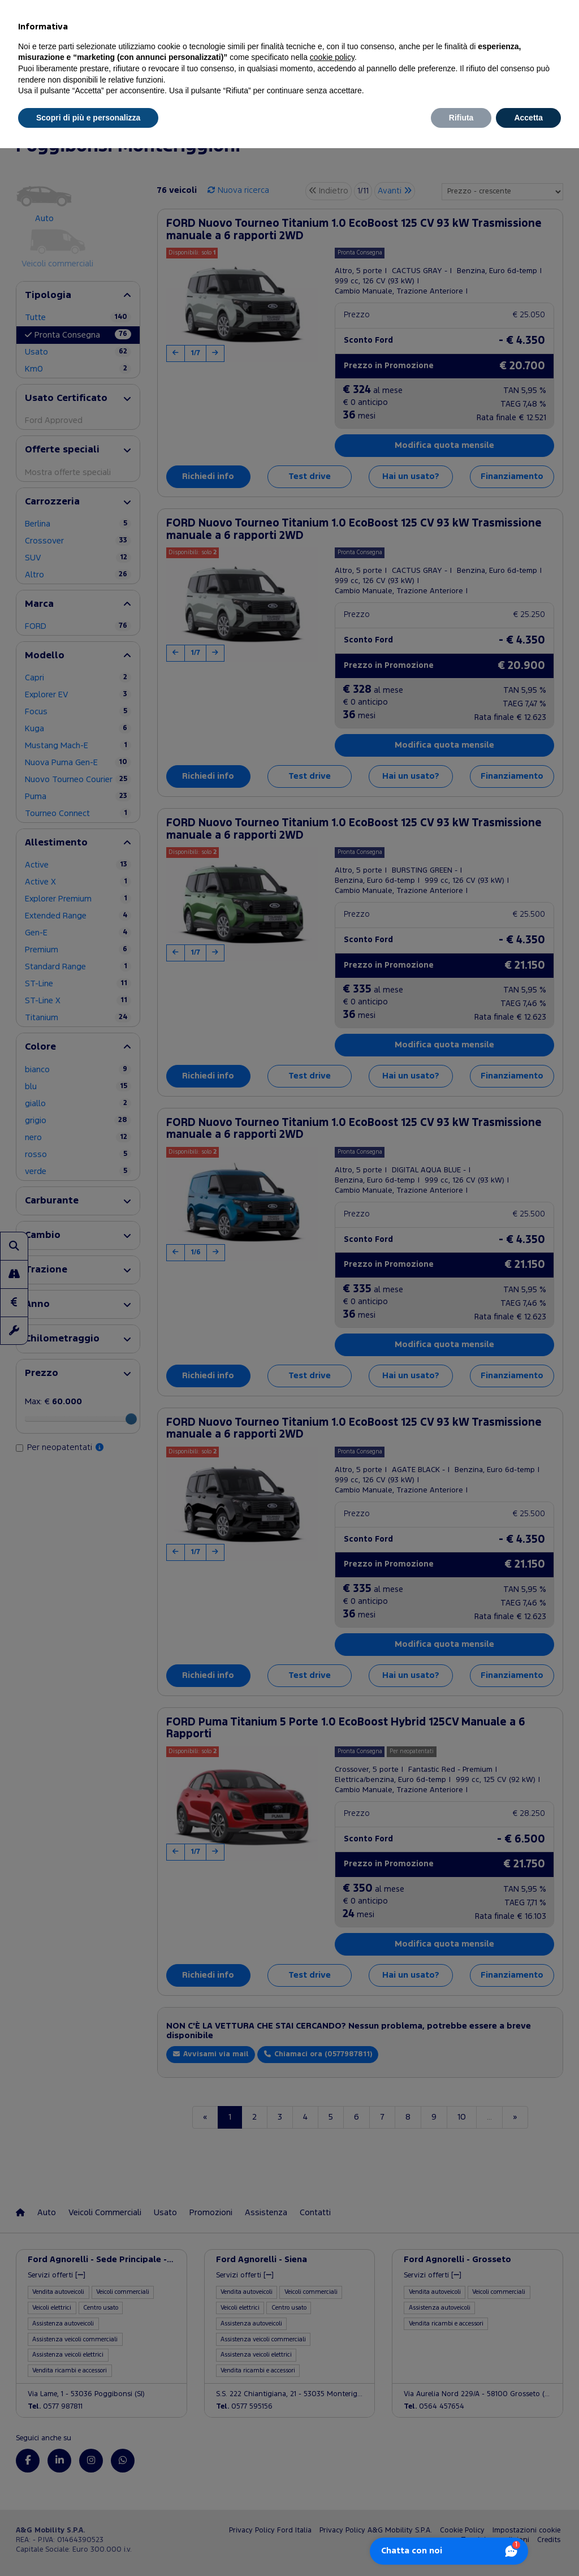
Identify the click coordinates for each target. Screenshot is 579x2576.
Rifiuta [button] (461, 117)
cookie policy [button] (332, 57)
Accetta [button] (528, 117)
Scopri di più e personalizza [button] (88, 117)
